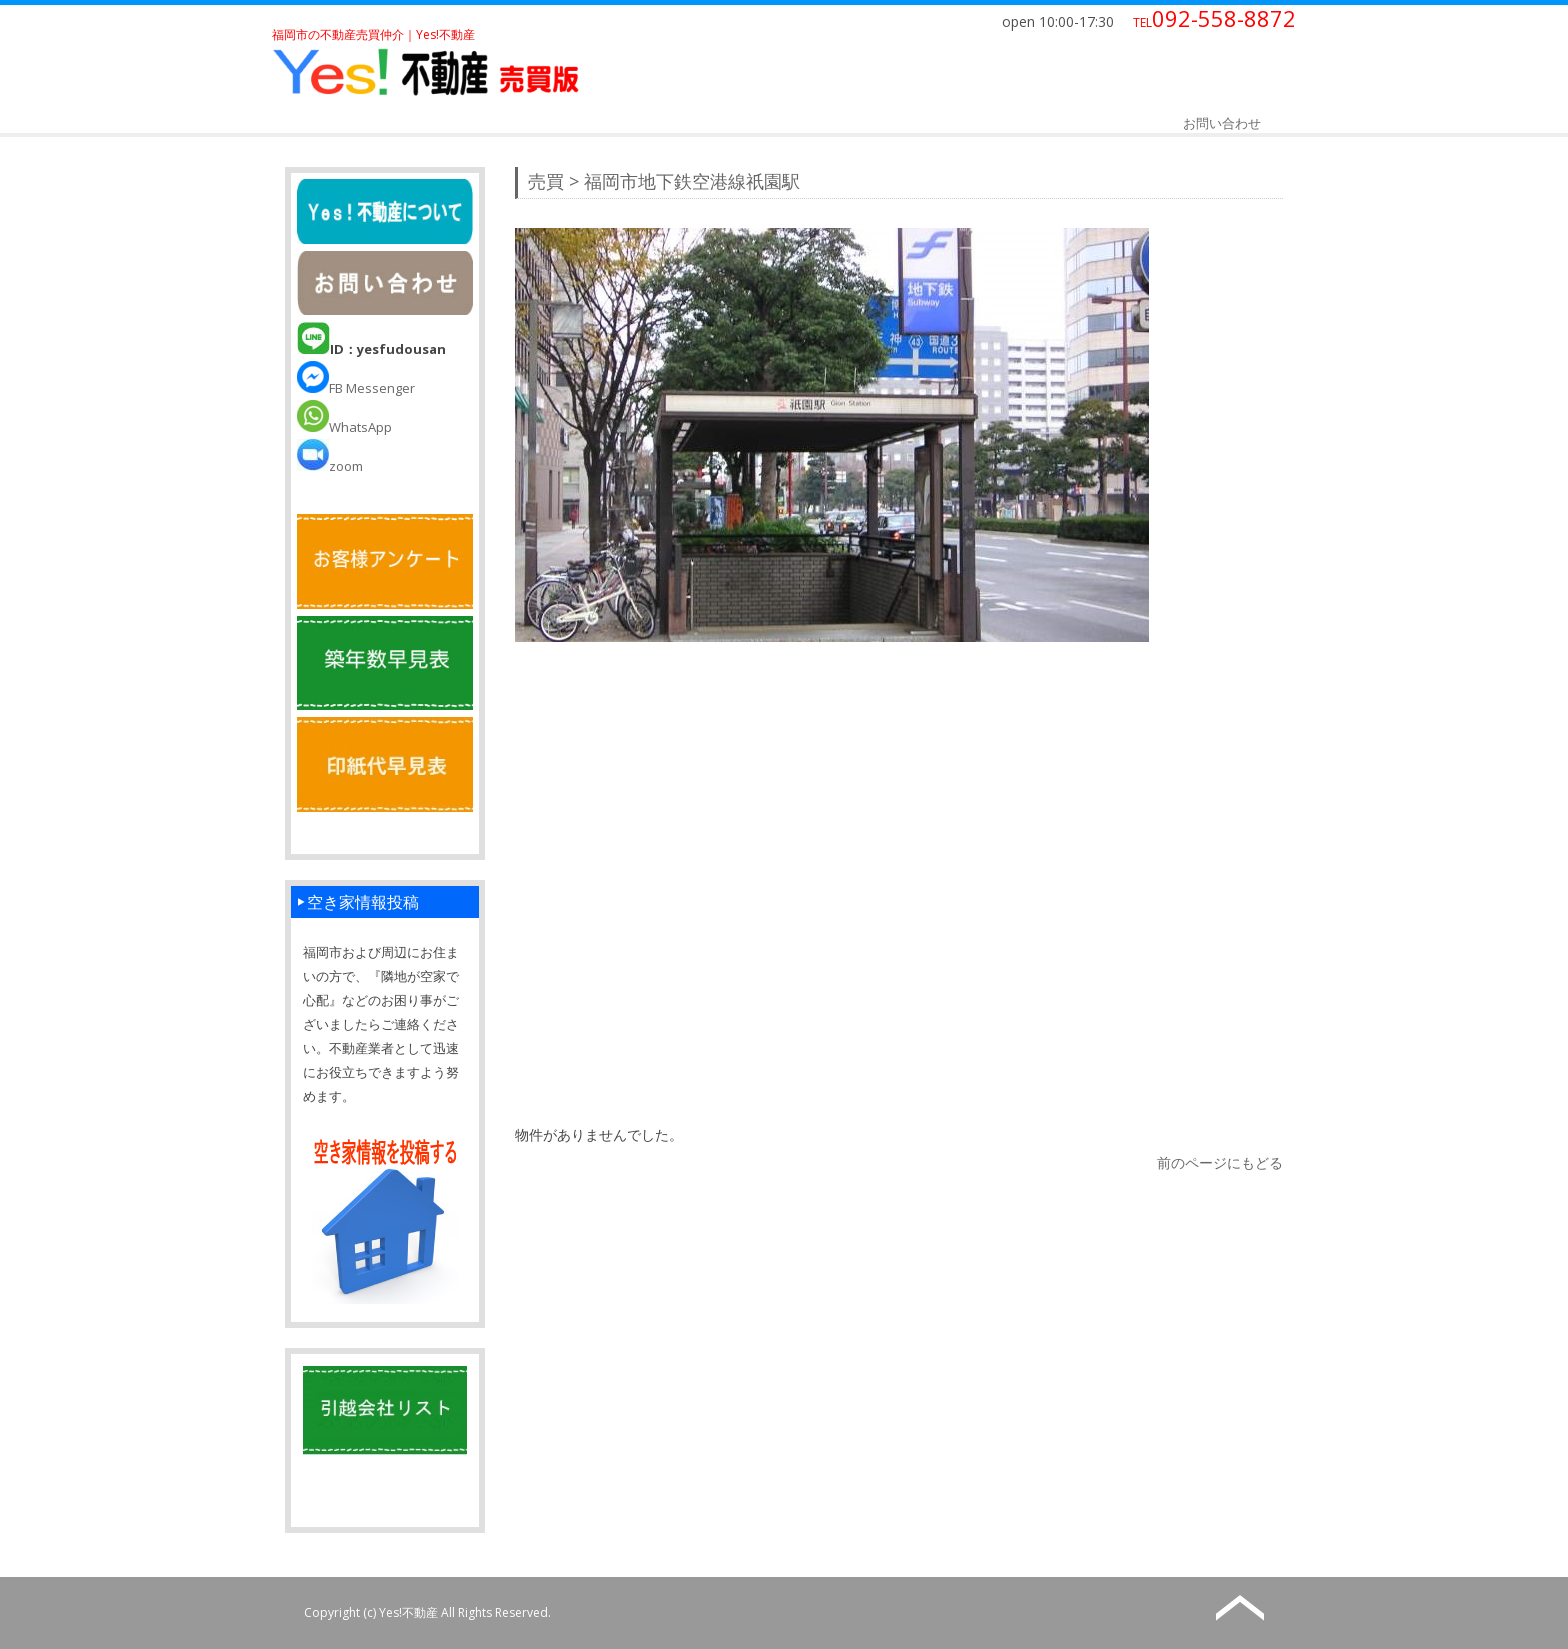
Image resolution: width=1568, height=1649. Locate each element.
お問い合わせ (1222, 123)
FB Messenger (356, 388)
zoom (330, 466)
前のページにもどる (1220, 1162)
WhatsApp (344, 427)
